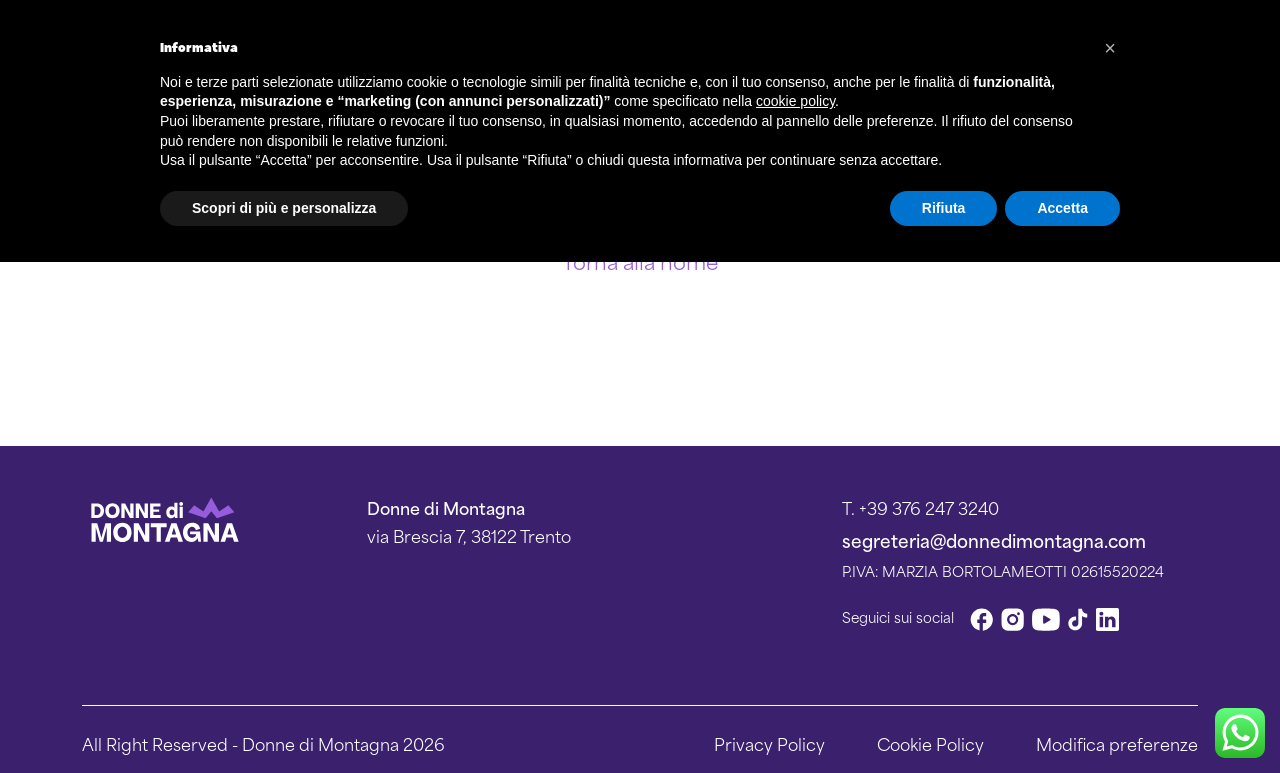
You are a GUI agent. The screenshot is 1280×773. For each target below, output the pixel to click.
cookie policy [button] (795, 101)
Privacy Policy (769, 743)
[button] (1110, 48)
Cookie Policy (930, 743)
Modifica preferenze (1117, 743)
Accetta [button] (1062, 208)
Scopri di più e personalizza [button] (284, 208)
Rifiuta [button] (944, 208)
